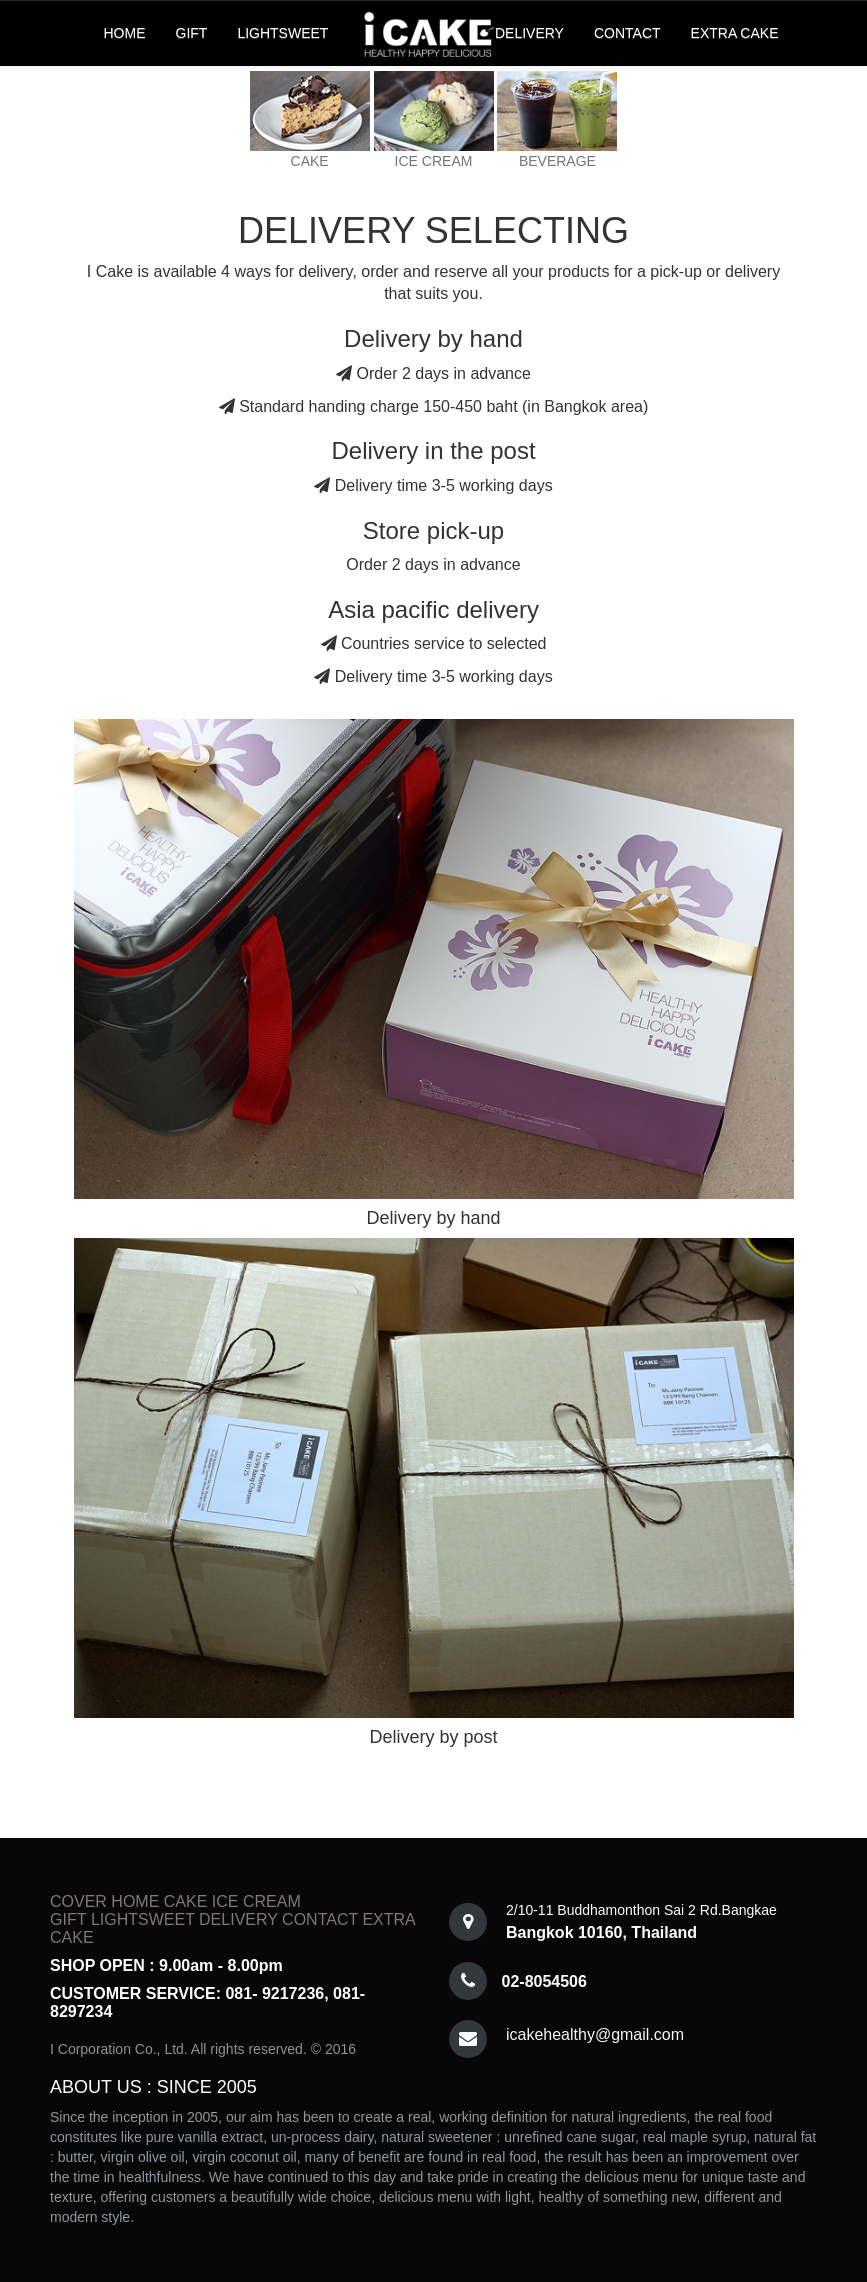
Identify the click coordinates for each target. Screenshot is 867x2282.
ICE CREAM (434, 161)
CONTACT (627, 33)
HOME (125, 33)
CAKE (310, 161)
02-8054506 (544, 1981)
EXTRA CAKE (735, 33)
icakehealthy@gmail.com (595, 2034)
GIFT (192, 33)
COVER (78, 1901)
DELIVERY (529, 33)
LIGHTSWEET (282, 33)
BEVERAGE (557, 161)
